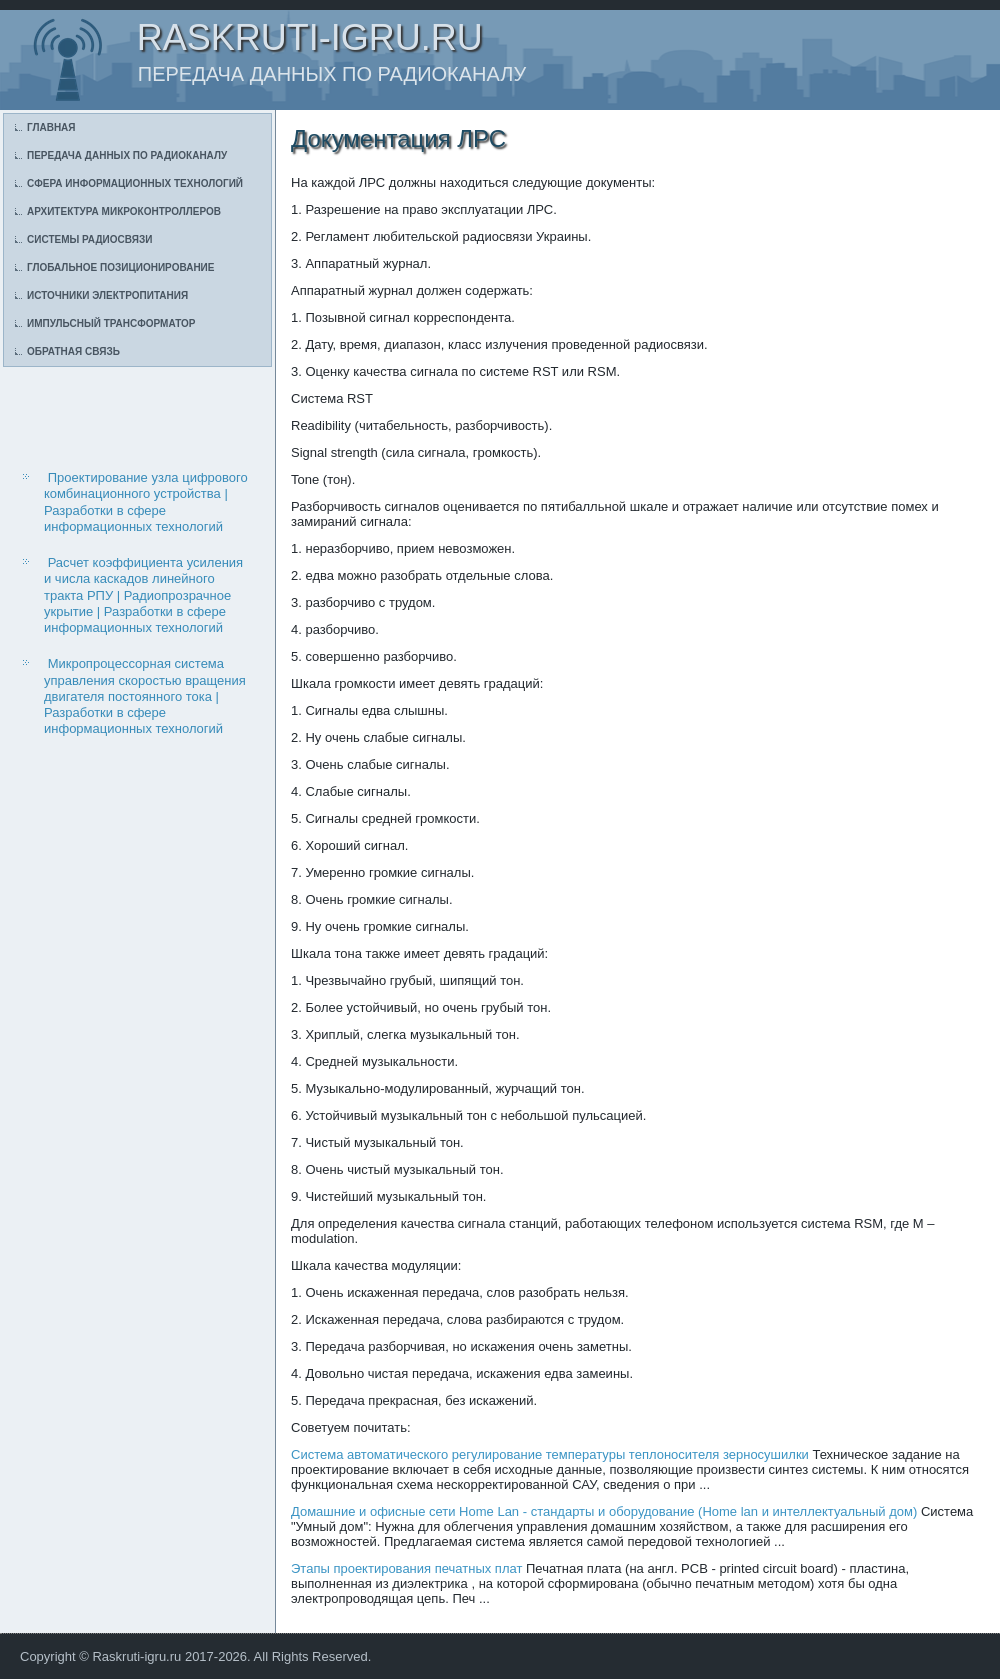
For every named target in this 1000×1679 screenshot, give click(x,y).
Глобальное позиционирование (120, 267)
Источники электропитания (107, 295)
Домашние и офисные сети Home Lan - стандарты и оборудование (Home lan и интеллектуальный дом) (604, 1511)
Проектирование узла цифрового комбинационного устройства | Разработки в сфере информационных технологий (146, 502)
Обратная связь (73, 351)
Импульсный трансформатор (111, 323)
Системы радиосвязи (89, 239)
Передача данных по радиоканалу (127, 155)
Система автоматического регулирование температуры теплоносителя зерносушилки (550, 1454)
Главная (51, 127)
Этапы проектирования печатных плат (406, 1568)
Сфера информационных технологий (135, 183)
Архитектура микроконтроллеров (124, 211)
